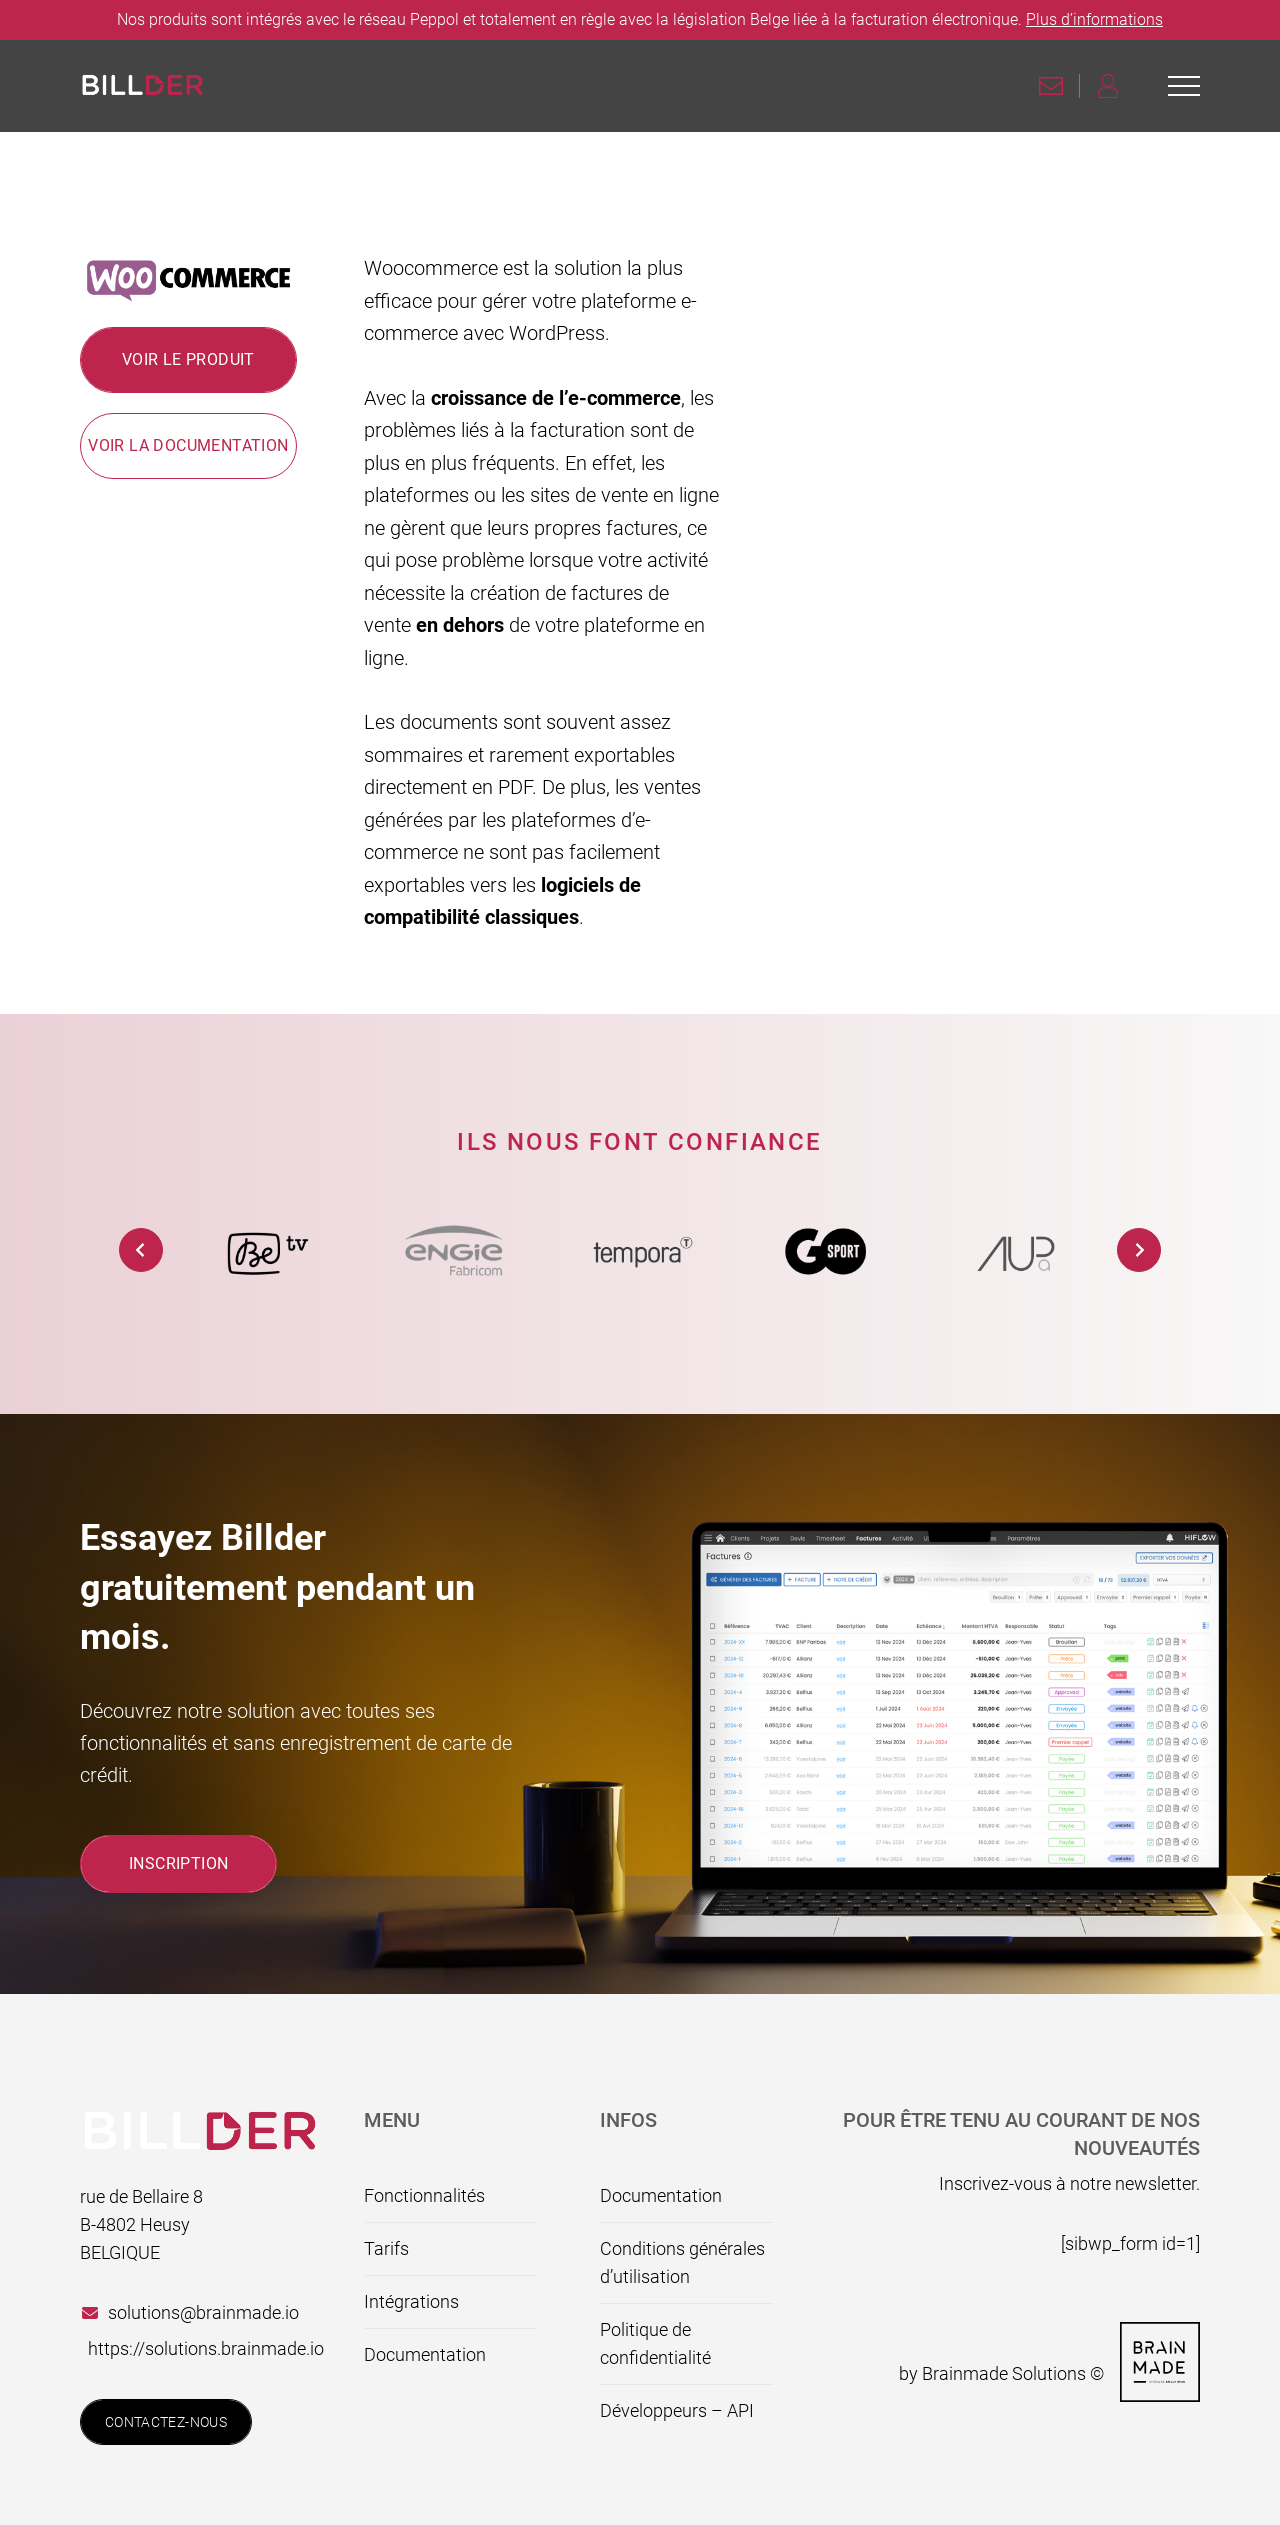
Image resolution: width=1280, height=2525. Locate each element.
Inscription (178, 1863)
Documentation (425, 2354)
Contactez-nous (166, 2422)
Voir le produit (188, 359)
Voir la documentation (188, 445)
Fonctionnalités (424, 2195)
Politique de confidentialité (655, 2343)
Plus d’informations (1094, 19)
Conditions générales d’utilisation (682, 2262)
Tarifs (386, 2248)
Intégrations (411, 2301)
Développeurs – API (677, 2410)
